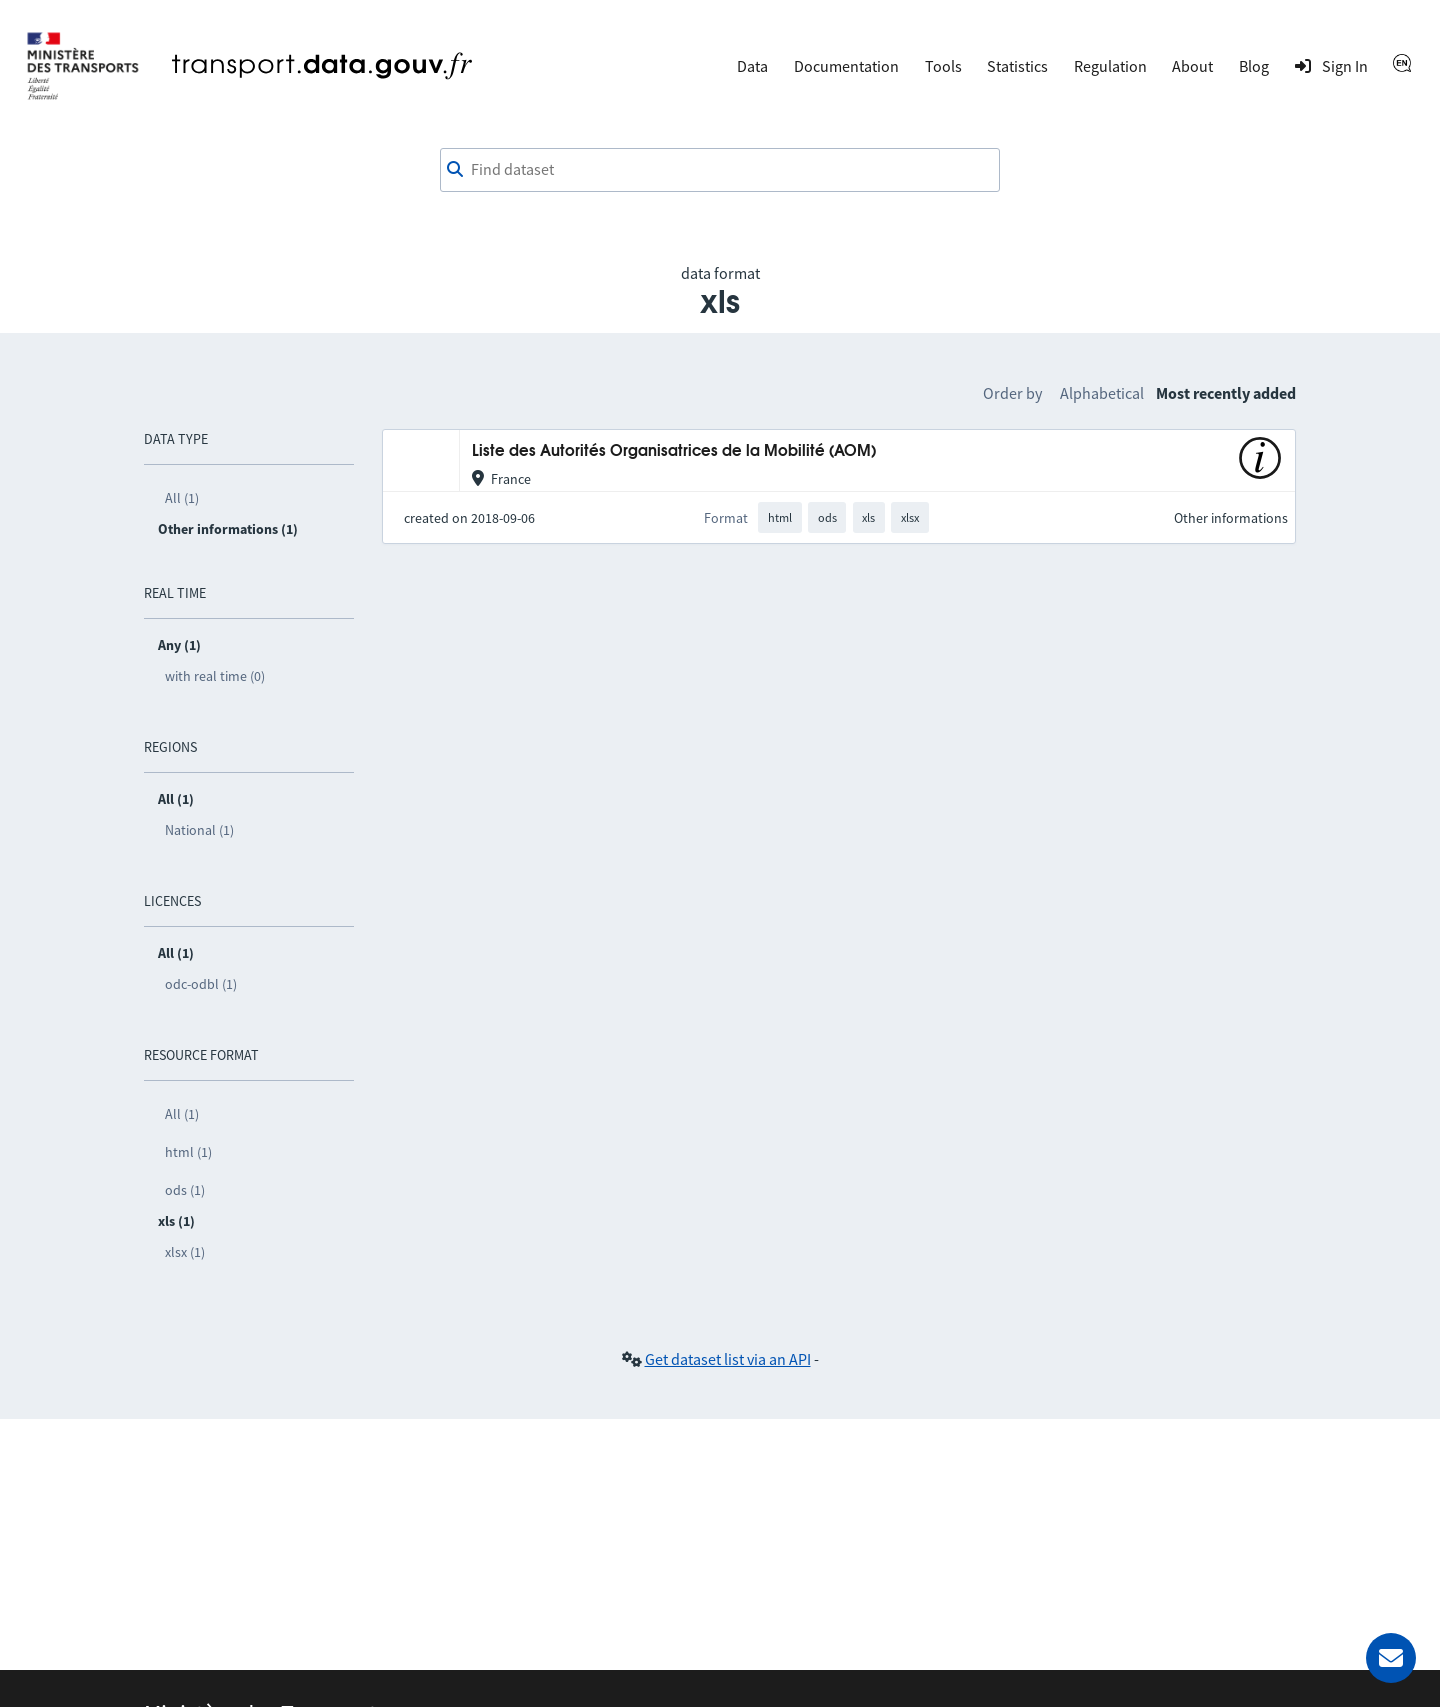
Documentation (846, 66)
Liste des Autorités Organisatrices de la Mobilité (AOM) (674, 451)
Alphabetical (1102, 393)
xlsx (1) (185, 1252)
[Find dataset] (720, 170)
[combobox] (720, 170)
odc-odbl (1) (201, 984)
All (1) (182, 498)
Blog (1254, 66)
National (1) (199, 830)
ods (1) (185, 1190)
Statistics (1017, 66)
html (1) (188, 1152)
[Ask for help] (1391, 1658)
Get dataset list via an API (728, 1359)
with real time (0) (215, 676)
